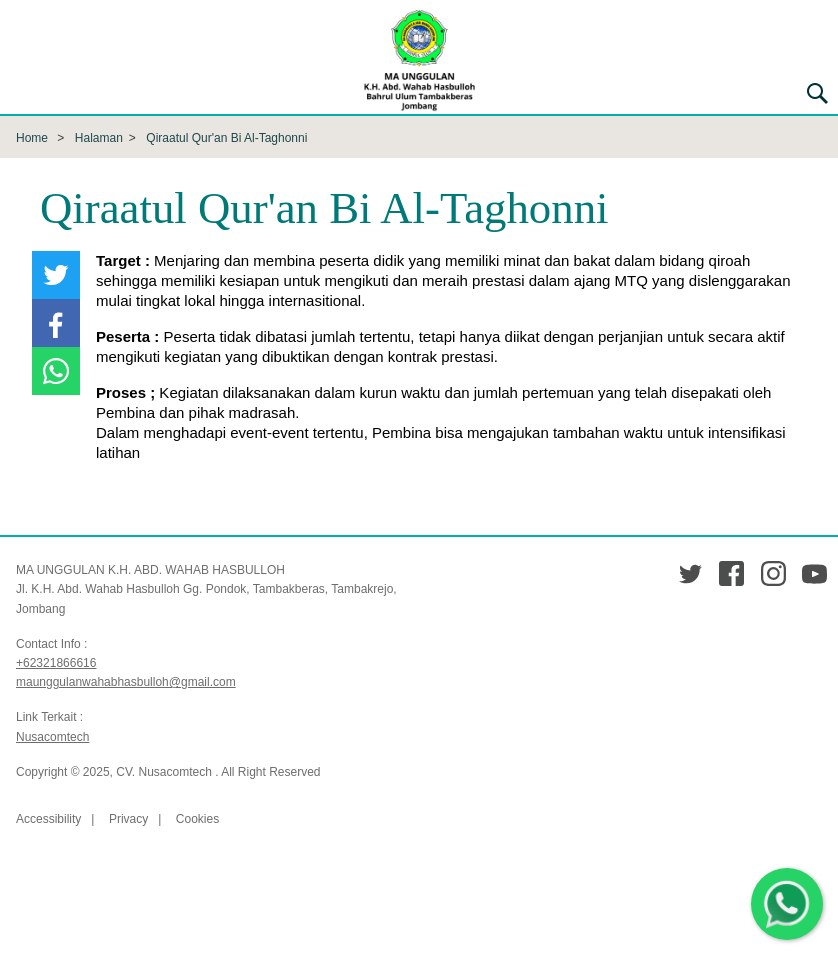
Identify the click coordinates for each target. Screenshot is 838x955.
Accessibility (48, 819)
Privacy (128, 819)
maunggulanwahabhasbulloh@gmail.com (126, 682)
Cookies (197, 819)
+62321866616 (56, 663)
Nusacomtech (52, 737)
